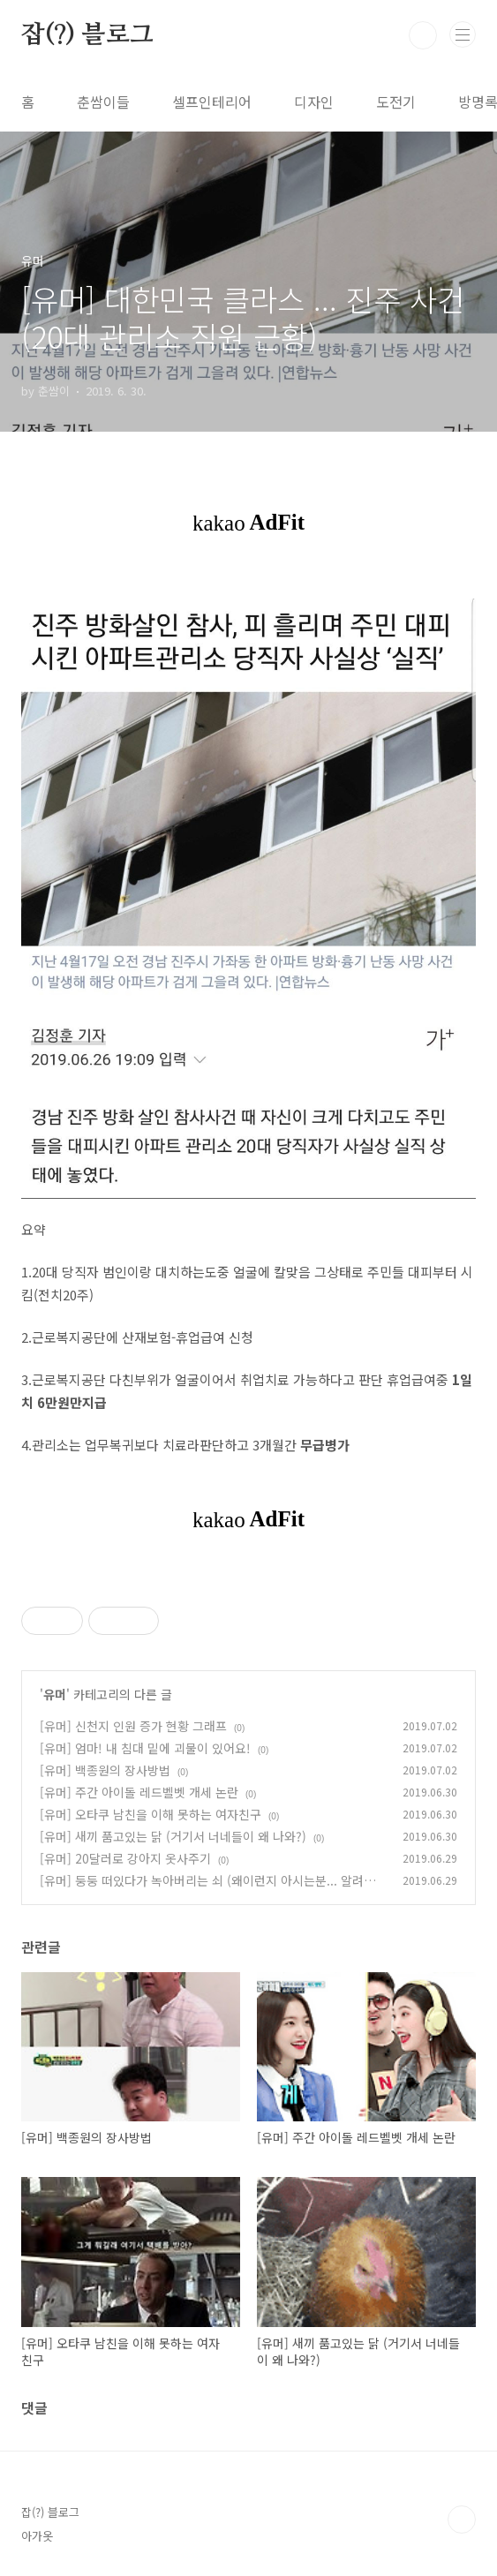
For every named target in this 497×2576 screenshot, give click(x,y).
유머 (54, 1694)
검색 (423, 35)
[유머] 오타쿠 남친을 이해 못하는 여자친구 (150, 1814)
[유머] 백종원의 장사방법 (105, 1770)
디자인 (314, 101)
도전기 (396, 101)
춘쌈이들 (103, 101)
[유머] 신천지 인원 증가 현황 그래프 (133, 1726)
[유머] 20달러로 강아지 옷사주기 (125, 1858)
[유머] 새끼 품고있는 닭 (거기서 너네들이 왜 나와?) (173, 1836)
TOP (462, 2519)
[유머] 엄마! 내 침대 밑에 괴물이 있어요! (145, 1748)
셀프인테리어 (212, 101)
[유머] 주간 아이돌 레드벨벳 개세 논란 (139, 1792)
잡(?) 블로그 (87, 35)
